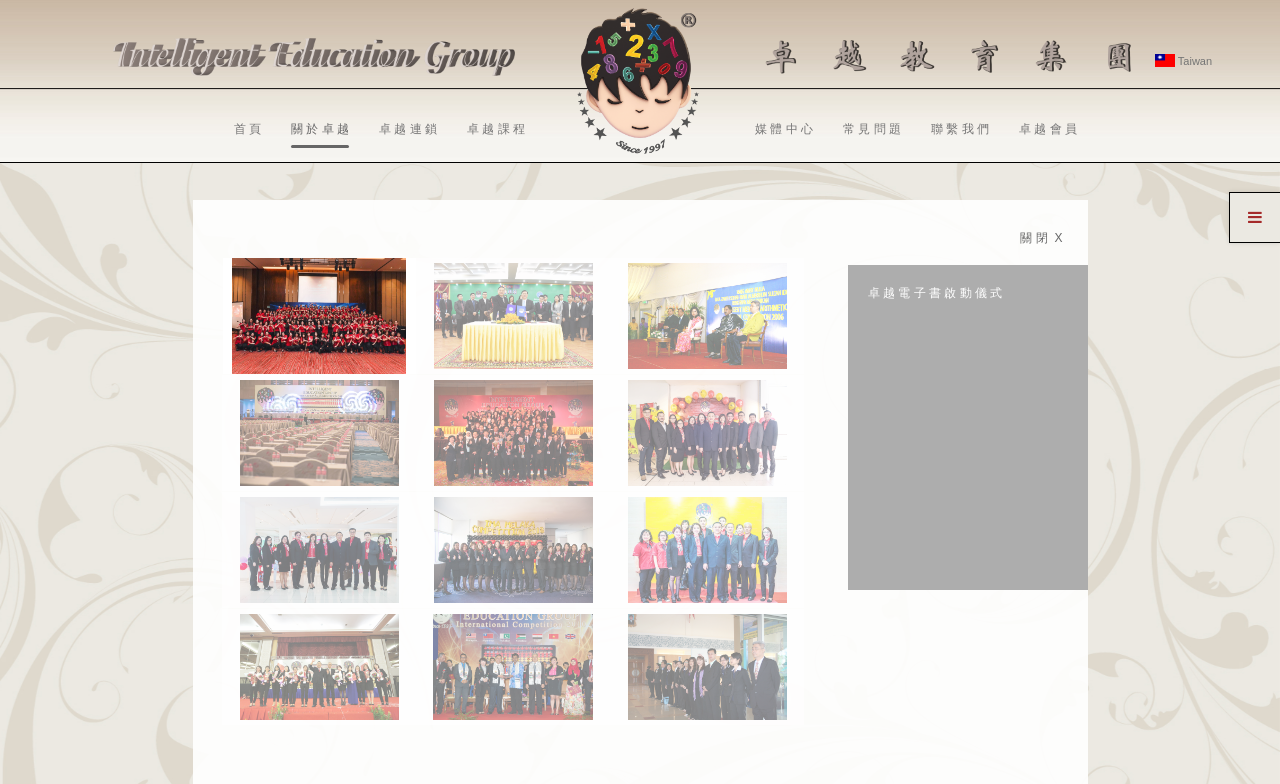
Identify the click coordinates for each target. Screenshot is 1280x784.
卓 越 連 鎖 (408, 129)
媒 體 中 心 (784, 129)
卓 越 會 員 (1048, 129)
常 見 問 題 (872, 129)
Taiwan (1183, 61)
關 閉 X (1041, 238)
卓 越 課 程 (496, 129)
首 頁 (247, 129)
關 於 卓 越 (320, 135)
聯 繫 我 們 (960, 129)
